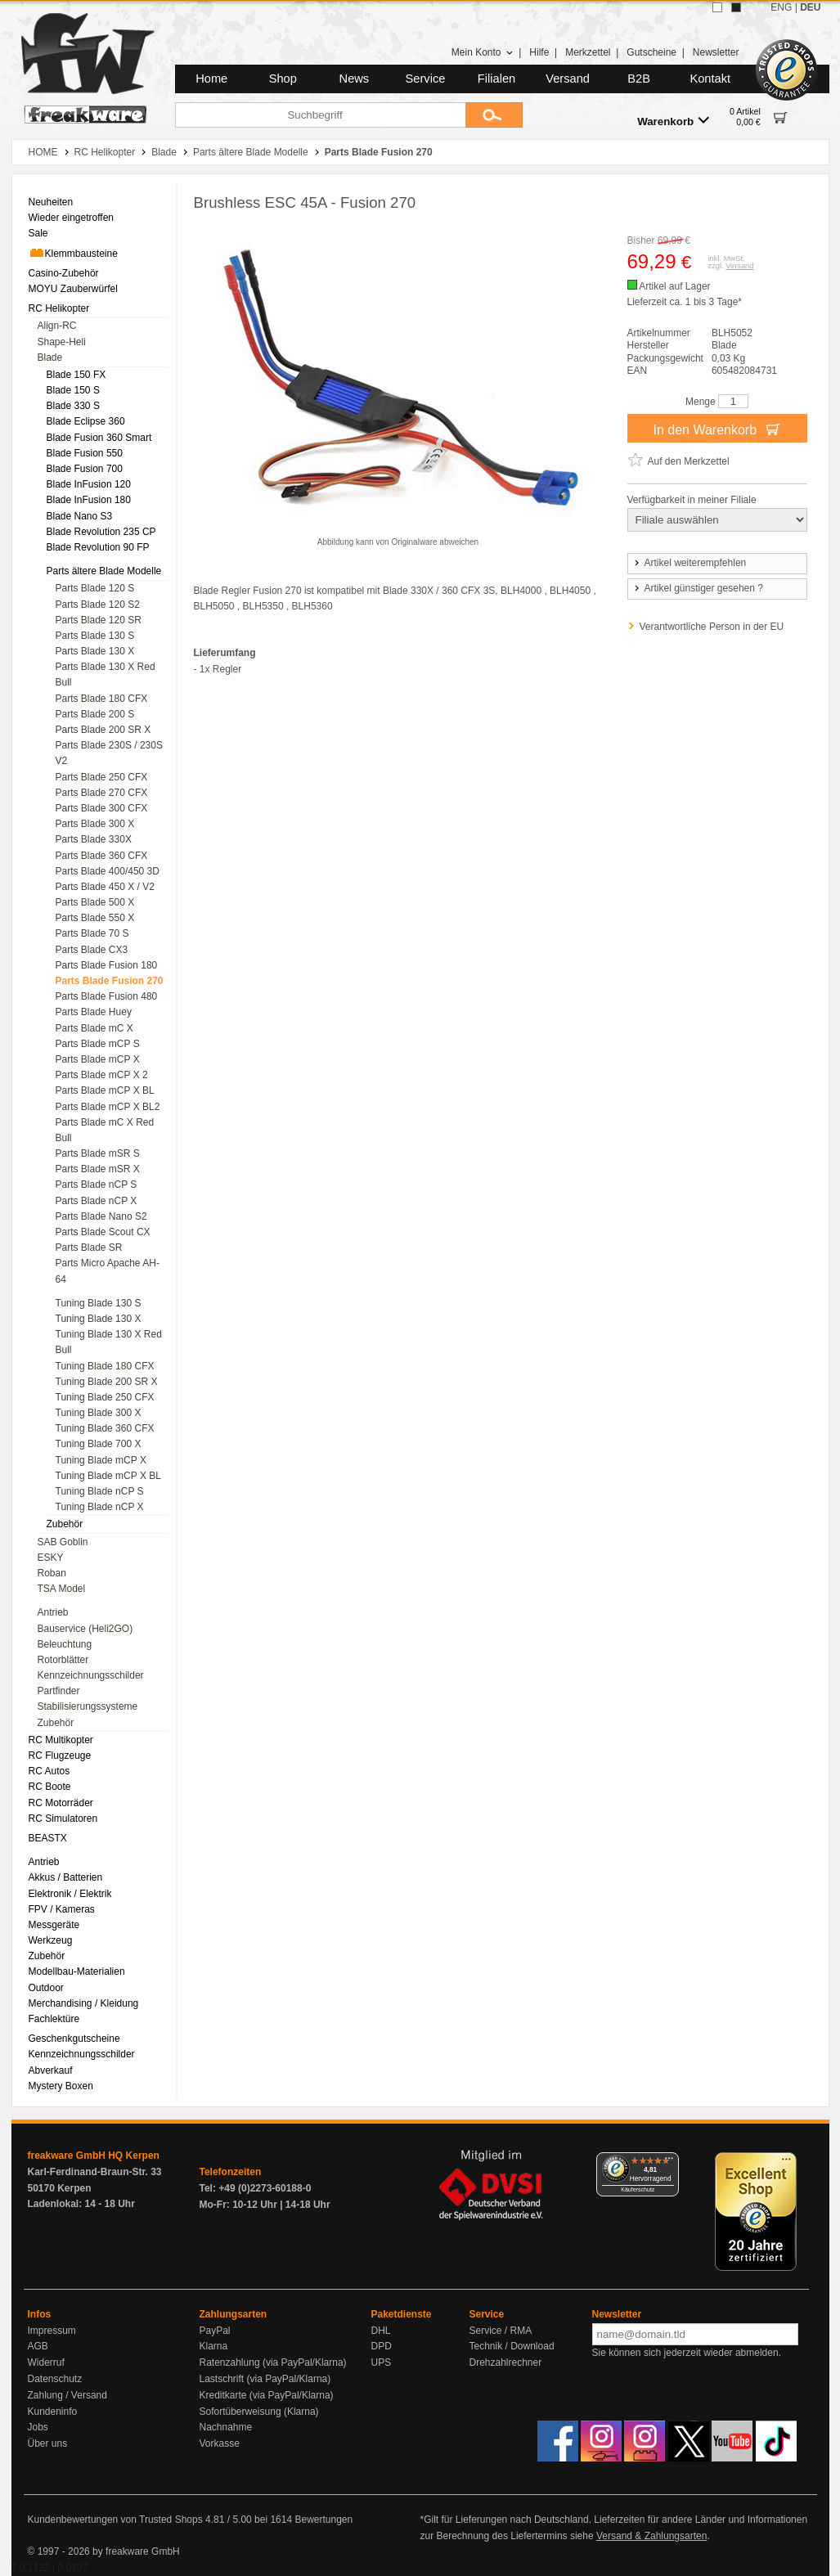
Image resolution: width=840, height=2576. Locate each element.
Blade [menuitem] (50, 357)
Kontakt (710, 78)
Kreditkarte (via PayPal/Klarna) (267, 2395)
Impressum (52, 2330)
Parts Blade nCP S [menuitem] (96, 1184)
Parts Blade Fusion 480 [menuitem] (107, 996)
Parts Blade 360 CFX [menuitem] (102, 855)
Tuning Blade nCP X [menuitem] (100, 1507)
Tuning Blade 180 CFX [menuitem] (105, 1366)
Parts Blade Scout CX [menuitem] (103, 1232)
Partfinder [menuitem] (59, 1691)
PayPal (215, 2330)
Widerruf (46, 2362)
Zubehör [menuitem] (65, 1524)
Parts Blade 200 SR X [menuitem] (103, 729)
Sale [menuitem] (38, 233)
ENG (781, 7)
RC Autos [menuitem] (49, 1771)
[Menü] (669, 2162)
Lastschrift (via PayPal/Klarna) (265, 2379)
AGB (38, 2346)
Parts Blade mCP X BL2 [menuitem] (108, 1107)
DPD (381, 2346)
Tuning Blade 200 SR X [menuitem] (107, 1381)
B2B (638, 78)
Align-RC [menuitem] (57, 325)
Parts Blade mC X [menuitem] (94, 1028)
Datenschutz (55, 2379)
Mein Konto (482, 52)
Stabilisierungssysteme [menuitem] (88, 1706)
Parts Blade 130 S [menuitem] (95, 635)
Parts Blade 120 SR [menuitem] (98, 620)
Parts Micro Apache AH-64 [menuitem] (107, 1270)
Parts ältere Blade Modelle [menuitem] (104, 571)
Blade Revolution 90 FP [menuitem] (98, 547)
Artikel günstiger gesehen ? (697, 588)
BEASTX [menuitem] (48, 1838)
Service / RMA (500, 2330)
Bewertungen (323, 2519)
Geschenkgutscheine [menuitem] (74, 2038)
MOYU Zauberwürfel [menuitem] (73, 288)
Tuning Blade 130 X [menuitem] (98, 1318)
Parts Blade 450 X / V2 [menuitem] (105, 886)
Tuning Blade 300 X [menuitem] (98, 1412)
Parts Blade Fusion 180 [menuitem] (107, 965)
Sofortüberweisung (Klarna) (259, 2411)
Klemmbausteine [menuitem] (73, 252)
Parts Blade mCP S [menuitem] (98, 1044)
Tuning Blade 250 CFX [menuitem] (105, 1397)
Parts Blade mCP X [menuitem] (98, 1059)
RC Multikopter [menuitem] (61, 1740)
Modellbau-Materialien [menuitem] (77, 1971)
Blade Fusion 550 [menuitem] (85, 453)
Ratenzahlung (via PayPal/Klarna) (273, 2362)
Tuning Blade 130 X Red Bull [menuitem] (109, 1341)
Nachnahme (226, 2427)
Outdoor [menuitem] (46, 1988)
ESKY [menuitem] (51, 1557)
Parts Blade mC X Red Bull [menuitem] (105, 1130)
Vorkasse (220, 2443)
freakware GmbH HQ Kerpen (93, 2155)
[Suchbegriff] (320, 115)
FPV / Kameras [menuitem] (62, 1909)
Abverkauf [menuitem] (51, 2070)
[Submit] (494, 115)
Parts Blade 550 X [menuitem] (95, 918)
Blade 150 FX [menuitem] (76, 374)
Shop (283, 78)
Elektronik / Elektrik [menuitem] (70, 1893)
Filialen (496, 78)
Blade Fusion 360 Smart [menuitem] (99, 437)
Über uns (48, 2443)
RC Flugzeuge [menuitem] (60, 1755)
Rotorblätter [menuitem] (63, 1660)
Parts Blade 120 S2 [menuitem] (98, 604)
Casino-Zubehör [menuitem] (64, 273)
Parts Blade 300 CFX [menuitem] (102, 808)
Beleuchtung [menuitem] (65, 1644)
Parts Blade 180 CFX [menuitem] (102, 698)
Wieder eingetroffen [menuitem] (72, 217)
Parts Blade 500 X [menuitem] (95, 902)
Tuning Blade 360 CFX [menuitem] (105, 1428)
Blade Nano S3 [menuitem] (80, 516)
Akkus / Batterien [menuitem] (66, 1877)
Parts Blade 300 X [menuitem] (95, 823)
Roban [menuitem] (52, 1573)
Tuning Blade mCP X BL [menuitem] (108, 1475)
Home (211, 78)
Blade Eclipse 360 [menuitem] (86, 421)
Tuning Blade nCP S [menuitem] (100, 1491)
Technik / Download (512, 2346)
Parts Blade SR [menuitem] (89, 1247)
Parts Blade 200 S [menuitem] (95, 714)
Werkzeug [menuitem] (51, 1940)
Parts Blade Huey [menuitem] (94, 1012)
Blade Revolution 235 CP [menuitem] (101, 531)
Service (426, 78)
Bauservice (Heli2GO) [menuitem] (85, 1628)
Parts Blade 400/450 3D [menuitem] (107, 871)
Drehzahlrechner (505, 2362)
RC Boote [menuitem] (50, 1786)
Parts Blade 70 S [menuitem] (92, 933)
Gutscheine (651, 52)
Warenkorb (673, 121)
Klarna (214, 2346)
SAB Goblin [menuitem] (63, 1542)
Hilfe (539, 52)
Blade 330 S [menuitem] (73, 405)
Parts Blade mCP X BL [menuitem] (105, 1090)
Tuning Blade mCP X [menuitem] (101, 1460)
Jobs (38, 2427)
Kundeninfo (53, 2411)
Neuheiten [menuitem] (51, 202)
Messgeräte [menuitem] (54, 1925)
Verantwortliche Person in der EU (712, 626)
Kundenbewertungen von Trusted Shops (115, 2519)
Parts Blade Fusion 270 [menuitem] (110, 981)
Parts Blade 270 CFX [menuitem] (102, 792)
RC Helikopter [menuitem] (59, 308)
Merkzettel (587, 52)
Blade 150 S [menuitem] (73, 390)
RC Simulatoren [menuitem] (63, 1818)
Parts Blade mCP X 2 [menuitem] (102, 1075)
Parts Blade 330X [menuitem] (94, 839)
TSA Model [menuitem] (62, 1588)
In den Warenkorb (716, 428)
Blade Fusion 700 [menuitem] (85, 468)
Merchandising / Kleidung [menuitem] (84, 2003)
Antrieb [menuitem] (53, 1612)
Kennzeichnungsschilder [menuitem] (91, 1675)
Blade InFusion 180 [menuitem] (89, 500)
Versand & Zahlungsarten (651, 2536)
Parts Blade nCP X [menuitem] (96, 1201)
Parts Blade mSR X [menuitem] (98, 1169)
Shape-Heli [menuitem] (62, 342)
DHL (381, 2330)
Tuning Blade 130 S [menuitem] (98, 1303)
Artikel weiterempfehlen (689, 563)
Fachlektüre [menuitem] (54, 2019)
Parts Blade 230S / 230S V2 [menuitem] (109, 753)
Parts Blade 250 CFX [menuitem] (102, 777)
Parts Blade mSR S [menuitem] (98, 1153)
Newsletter (716, 52)
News (354, 78)
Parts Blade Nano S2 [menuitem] (101, 1216)
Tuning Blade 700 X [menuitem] (98, 1444)
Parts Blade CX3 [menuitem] (92, 949)
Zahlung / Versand (67, 2395)
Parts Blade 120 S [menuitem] (95, 588)
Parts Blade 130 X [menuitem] (95, 651)
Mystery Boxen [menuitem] (61, 2086)
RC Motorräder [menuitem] (61, 1803)
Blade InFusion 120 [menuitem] (89, 484)
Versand (568, 78)
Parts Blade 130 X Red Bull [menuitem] (105, 674)
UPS (381, 2362)
